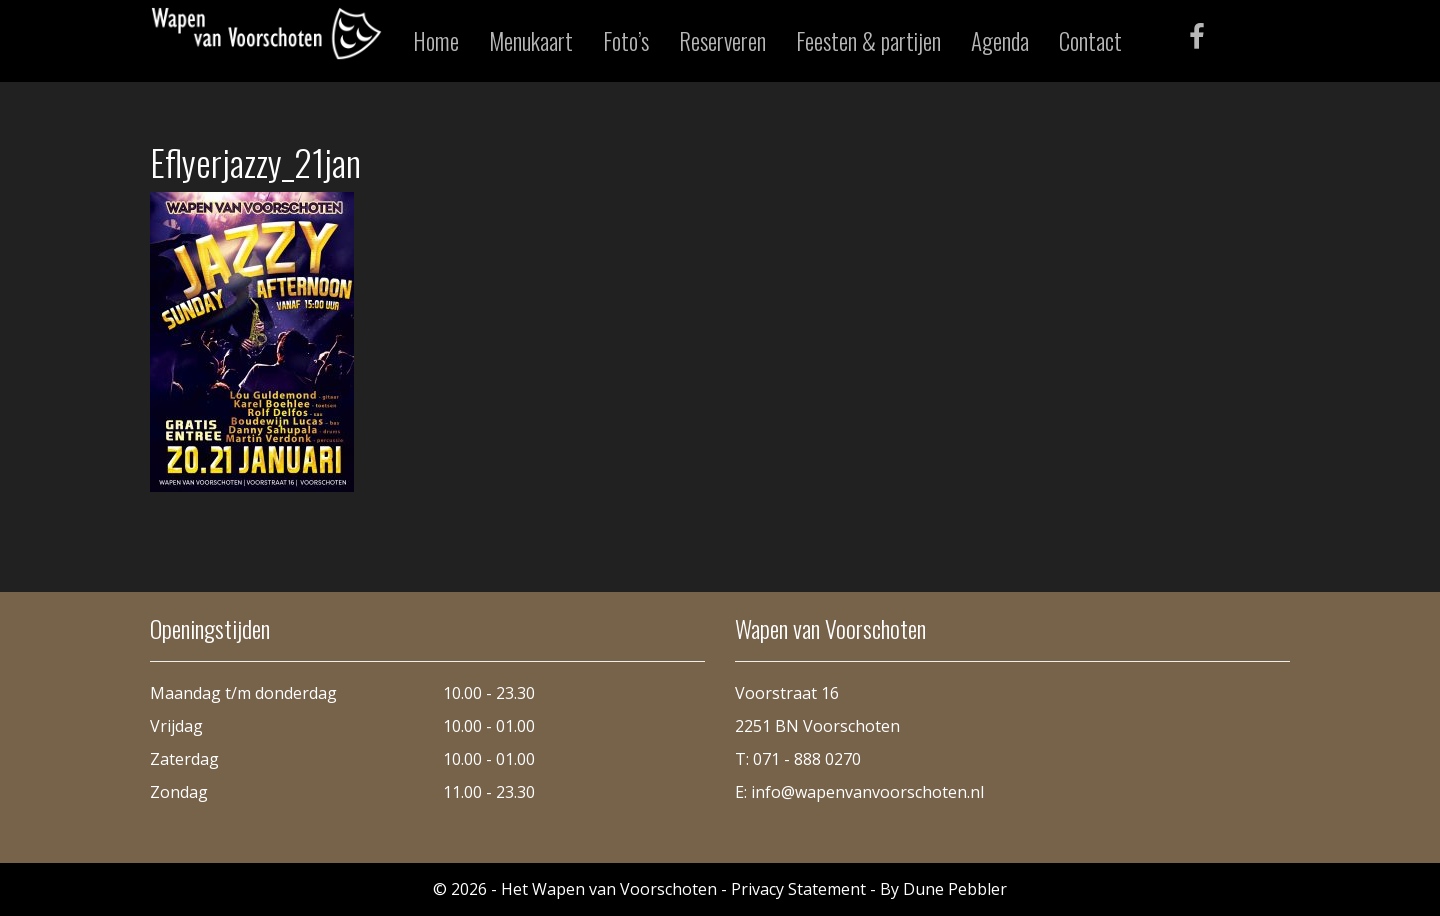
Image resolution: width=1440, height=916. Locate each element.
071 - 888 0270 (807, 759)
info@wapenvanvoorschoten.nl (867, 792)
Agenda (1000, 41)
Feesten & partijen (868, 41)
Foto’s (626, 41)
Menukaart (531, 41)
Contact (1090, 41)
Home (436, 41)
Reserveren (722, 41)
